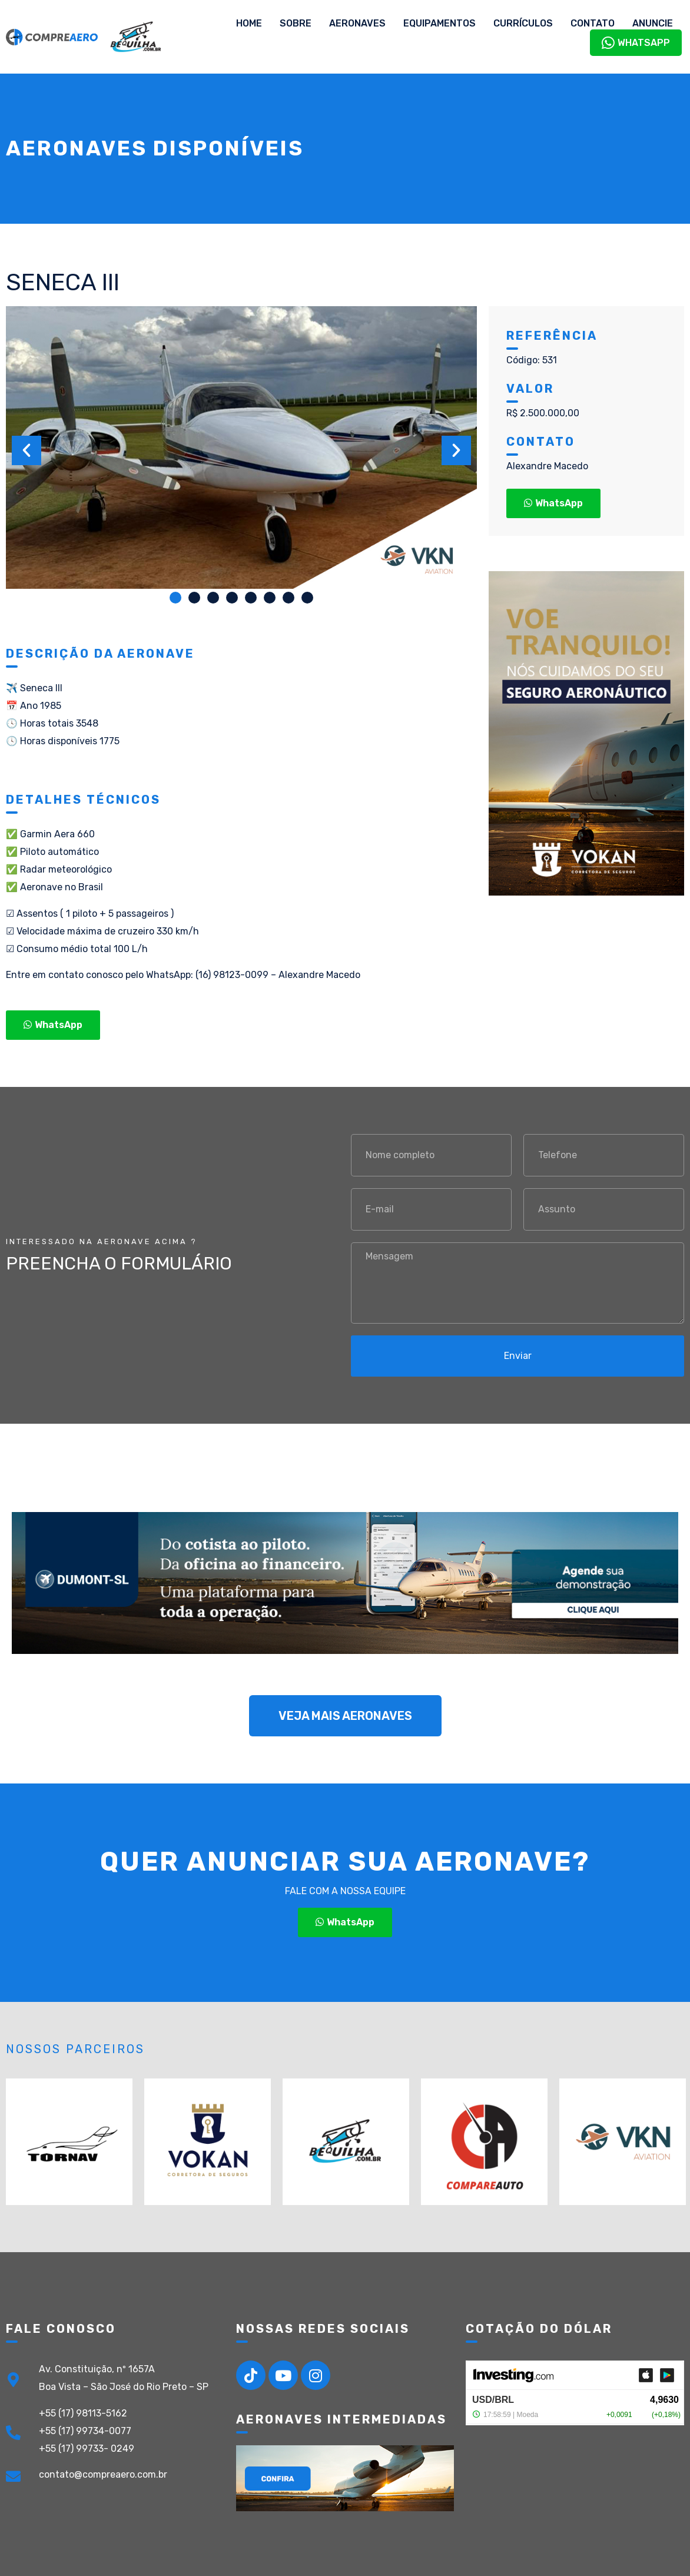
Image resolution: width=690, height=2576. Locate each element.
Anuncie (652, 23)
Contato (592, 23)
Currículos (523, 23)
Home (249, 23)
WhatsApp (636, 42)
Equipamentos (439, 23)
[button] (175, 598)
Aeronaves (357, 23)
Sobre (295, 23)
